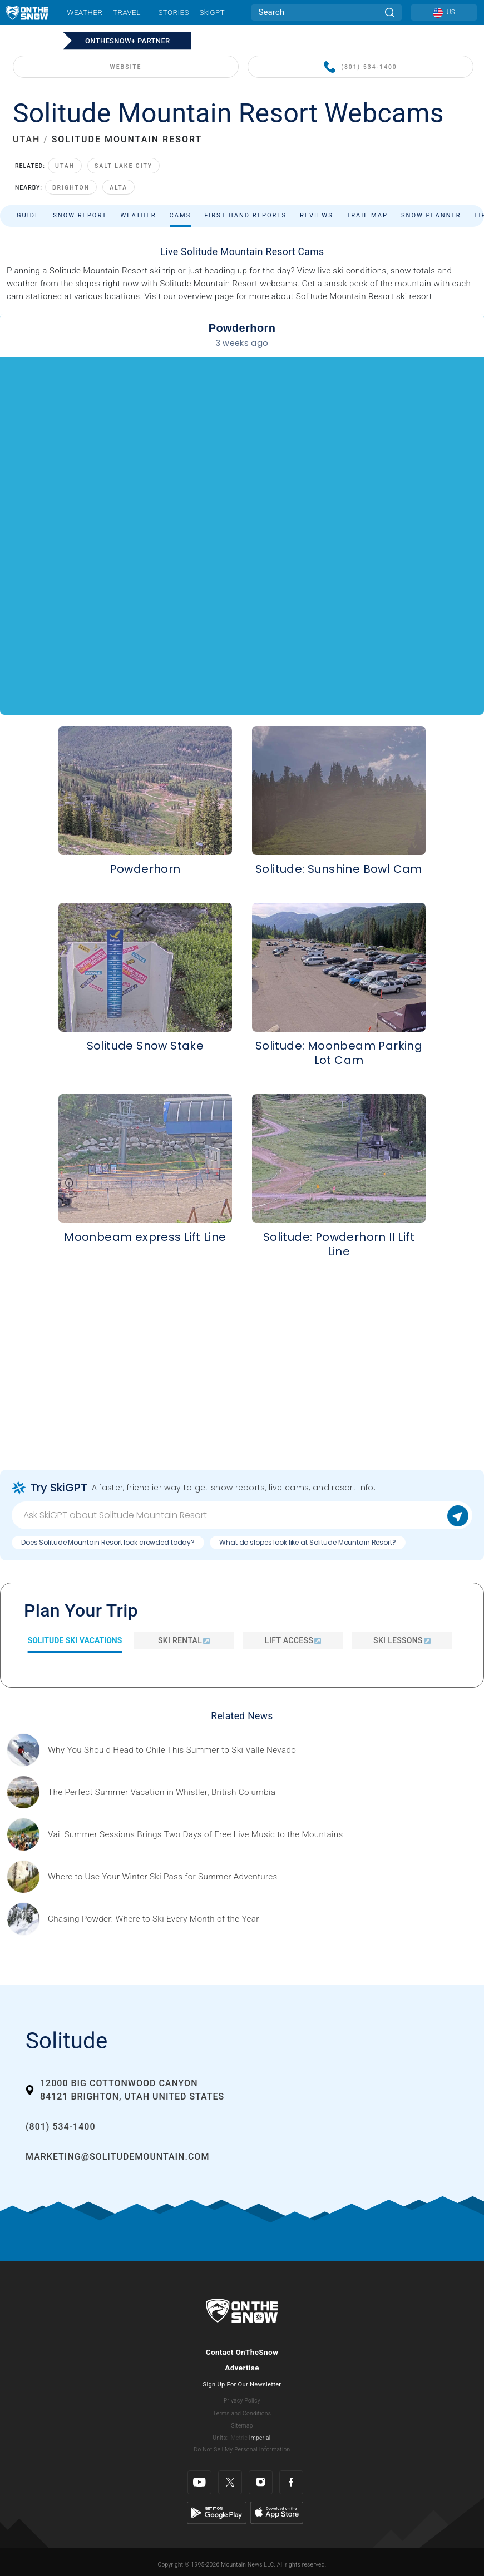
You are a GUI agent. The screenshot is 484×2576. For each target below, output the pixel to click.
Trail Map (367, 215)
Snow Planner (431, 215)
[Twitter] (230, 2482)
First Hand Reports (245, 215)
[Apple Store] (276, 2512)
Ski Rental (184, 1640)
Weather (84, 12)
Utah (65, 166)
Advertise (242, 2367)
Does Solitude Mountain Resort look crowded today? (108, 1542)
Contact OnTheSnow (242, 2352)
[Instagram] (261, 2482)
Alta (118, 187)
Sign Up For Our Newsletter (242, 2384)
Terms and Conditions (242, 2413)
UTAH (26, 139)
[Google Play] (216, 2512)
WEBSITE (126, 67)
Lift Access (293, 1640)
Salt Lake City (123, 166)
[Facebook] (291, 2482)
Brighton (71, 187)
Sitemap (242, 2426)
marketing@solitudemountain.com (117, 2156)
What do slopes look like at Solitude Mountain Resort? (307, 1542)
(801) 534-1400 (360, 67)
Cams (180, 215)
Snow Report (80, 215)
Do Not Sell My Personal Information (242, 2449)
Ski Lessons (402, 1640)
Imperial (260, 2438)
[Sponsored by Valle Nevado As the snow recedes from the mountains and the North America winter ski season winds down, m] (172, 1750)
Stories (173, 12)
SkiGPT (211, 12)
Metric (239, 2438)
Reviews (316, 215)
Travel (127, 12)
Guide (28, 215)
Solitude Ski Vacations (75, 1640)
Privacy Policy (242, 2401)
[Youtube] (199, 2482)
